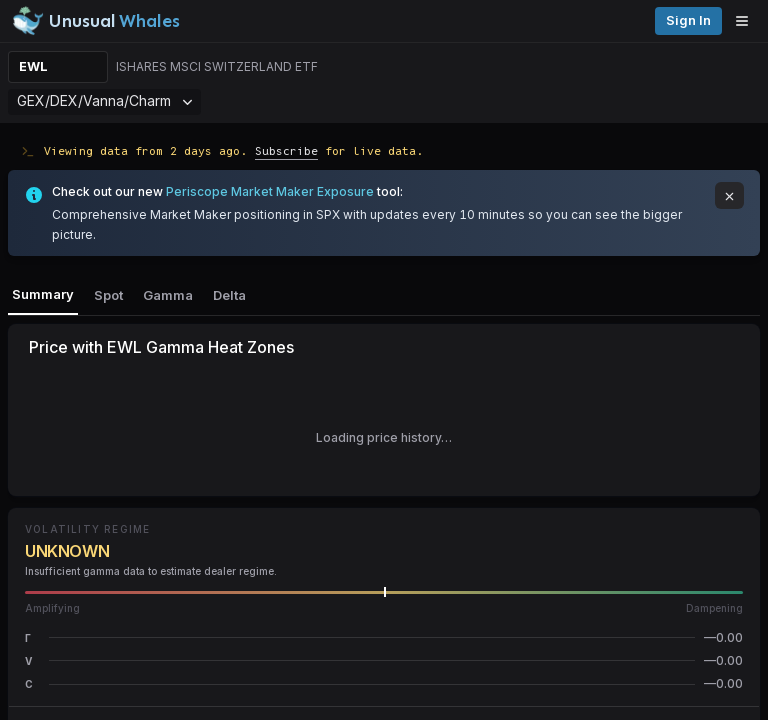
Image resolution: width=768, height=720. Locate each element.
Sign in (688, 20)
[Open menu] (747, 21)
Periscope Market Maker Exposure (270, 191)
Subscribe (286, 150)
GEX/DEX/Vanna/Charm (104, 100)
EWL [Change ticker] (33, 66)
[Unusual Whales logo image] (96, 21)
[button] (384, 637)
